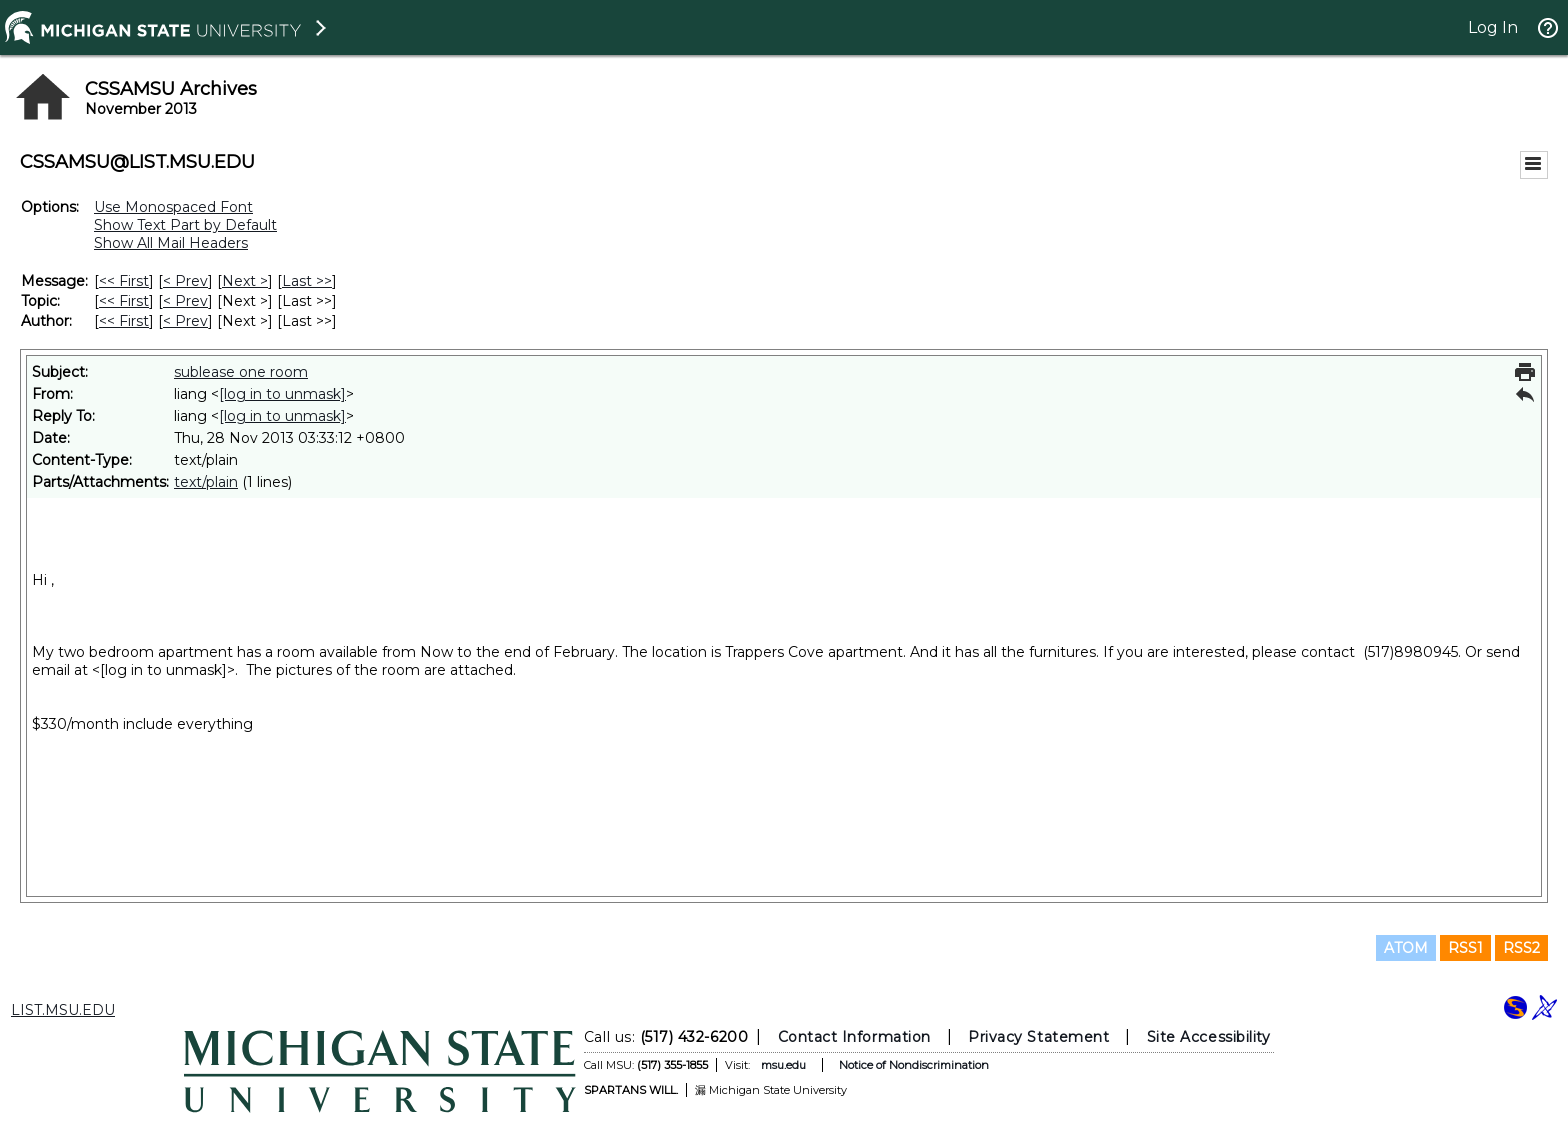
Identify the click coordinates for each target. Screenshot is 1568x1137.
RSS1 (1465, 948)
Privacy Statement (1038, 1037)
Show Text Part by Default (185, 225)
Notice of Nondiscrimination (914, 1065)
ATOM (1406, 948)
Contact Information (854, 1037)
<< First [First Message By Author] (124, 321)
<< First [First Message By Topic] (124, 301)
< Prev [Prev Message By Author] (185, 321)
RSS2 (1521, 948)
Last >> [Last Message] (307, 281)
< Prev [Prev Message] (185, 281)
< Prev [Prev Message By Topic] (185, 301)
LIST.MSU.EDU (63, 1010)
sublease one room (241, 372)
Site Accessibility (1209, 1037)
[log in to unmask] (282, 394)
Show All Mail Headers (171, 243)
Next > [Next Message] (245, 281)
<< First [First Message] (124, 281)
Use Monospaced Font (173, 207)
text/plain (206, 482)
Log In (1493, 27)
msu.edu (783, 1065)
